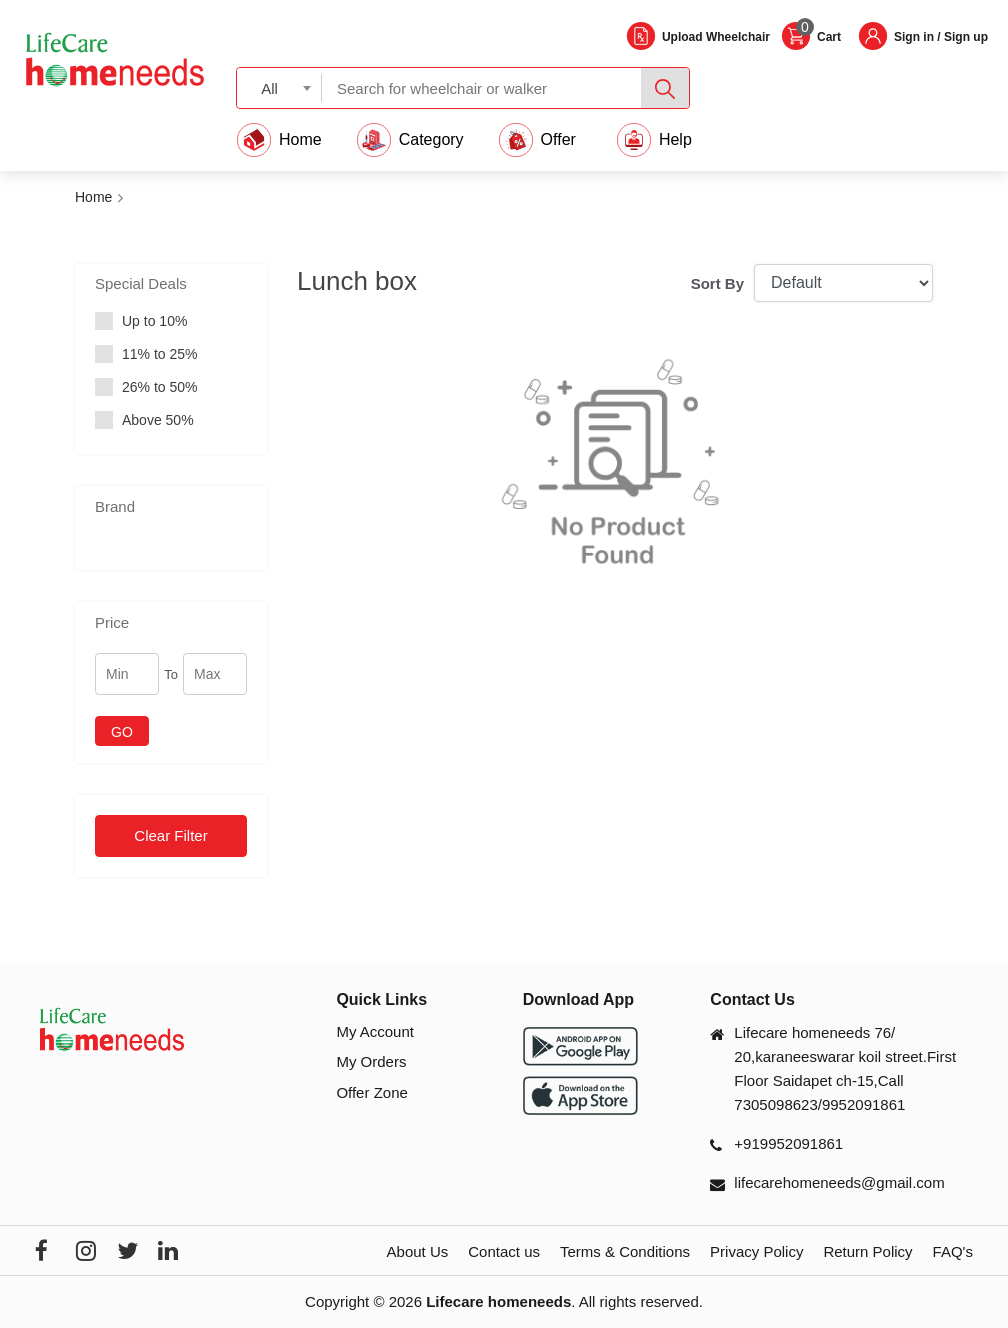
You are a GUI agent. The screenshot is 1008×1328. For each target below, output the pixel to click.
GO (122, 732)
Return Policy (867, 1251)
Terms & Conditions (625, 1251)
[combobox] (279, 87)
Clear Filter (170, 835)
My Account (375, 1031)
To (171, 674)
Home (93, 197)
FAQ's (953, 1251)
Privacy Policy (756, 1251)
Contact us (504, 1251)
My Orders (371, 1061)
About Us (418, 1251)
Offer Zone (371, 1092)
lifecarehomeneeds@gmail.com (839, 1182)
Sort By (717, 283)
